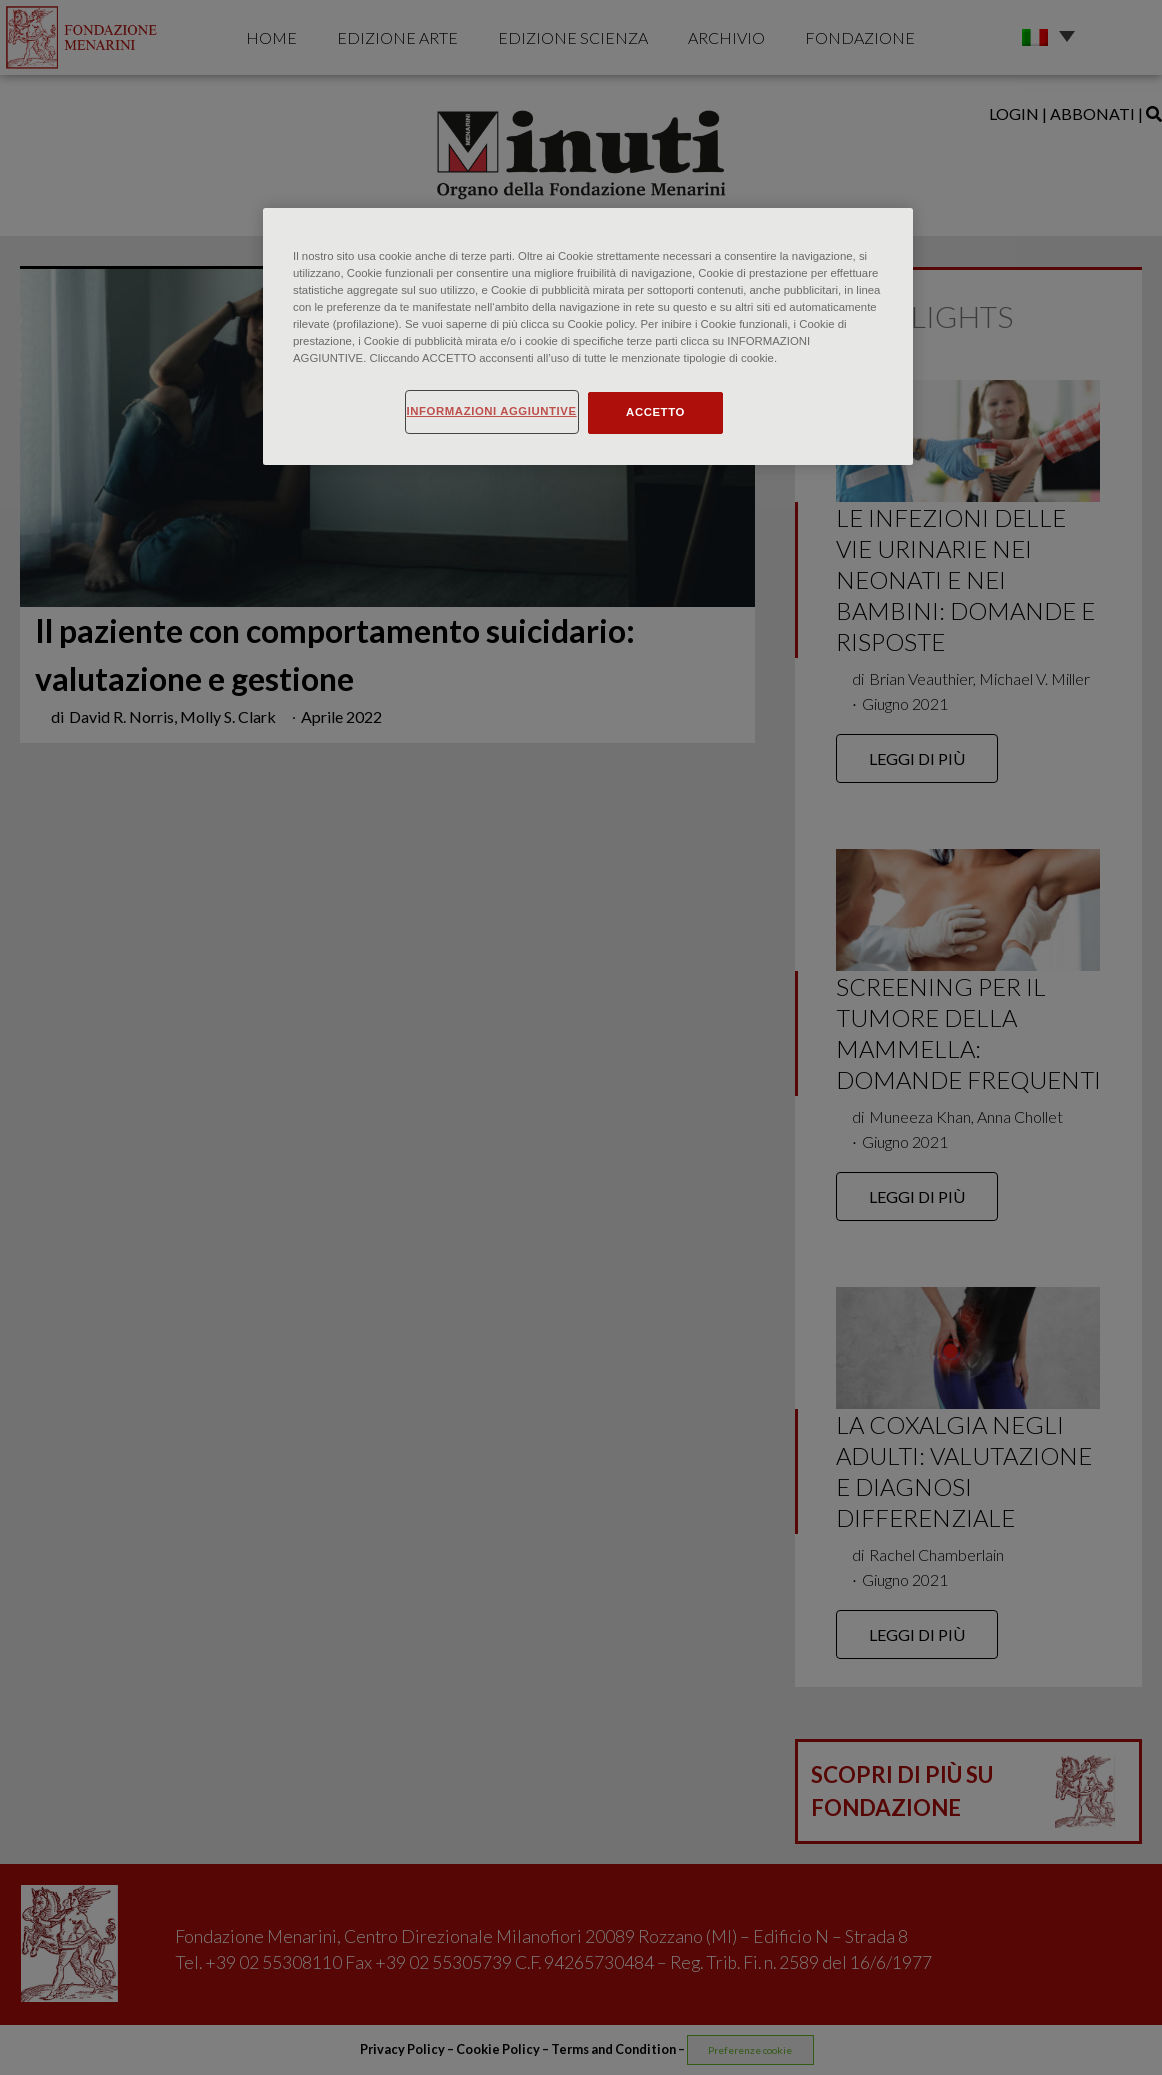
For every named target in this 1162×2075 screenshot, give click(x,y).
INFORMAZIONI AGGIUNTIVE (492, 411)
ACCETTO (655, 412)
